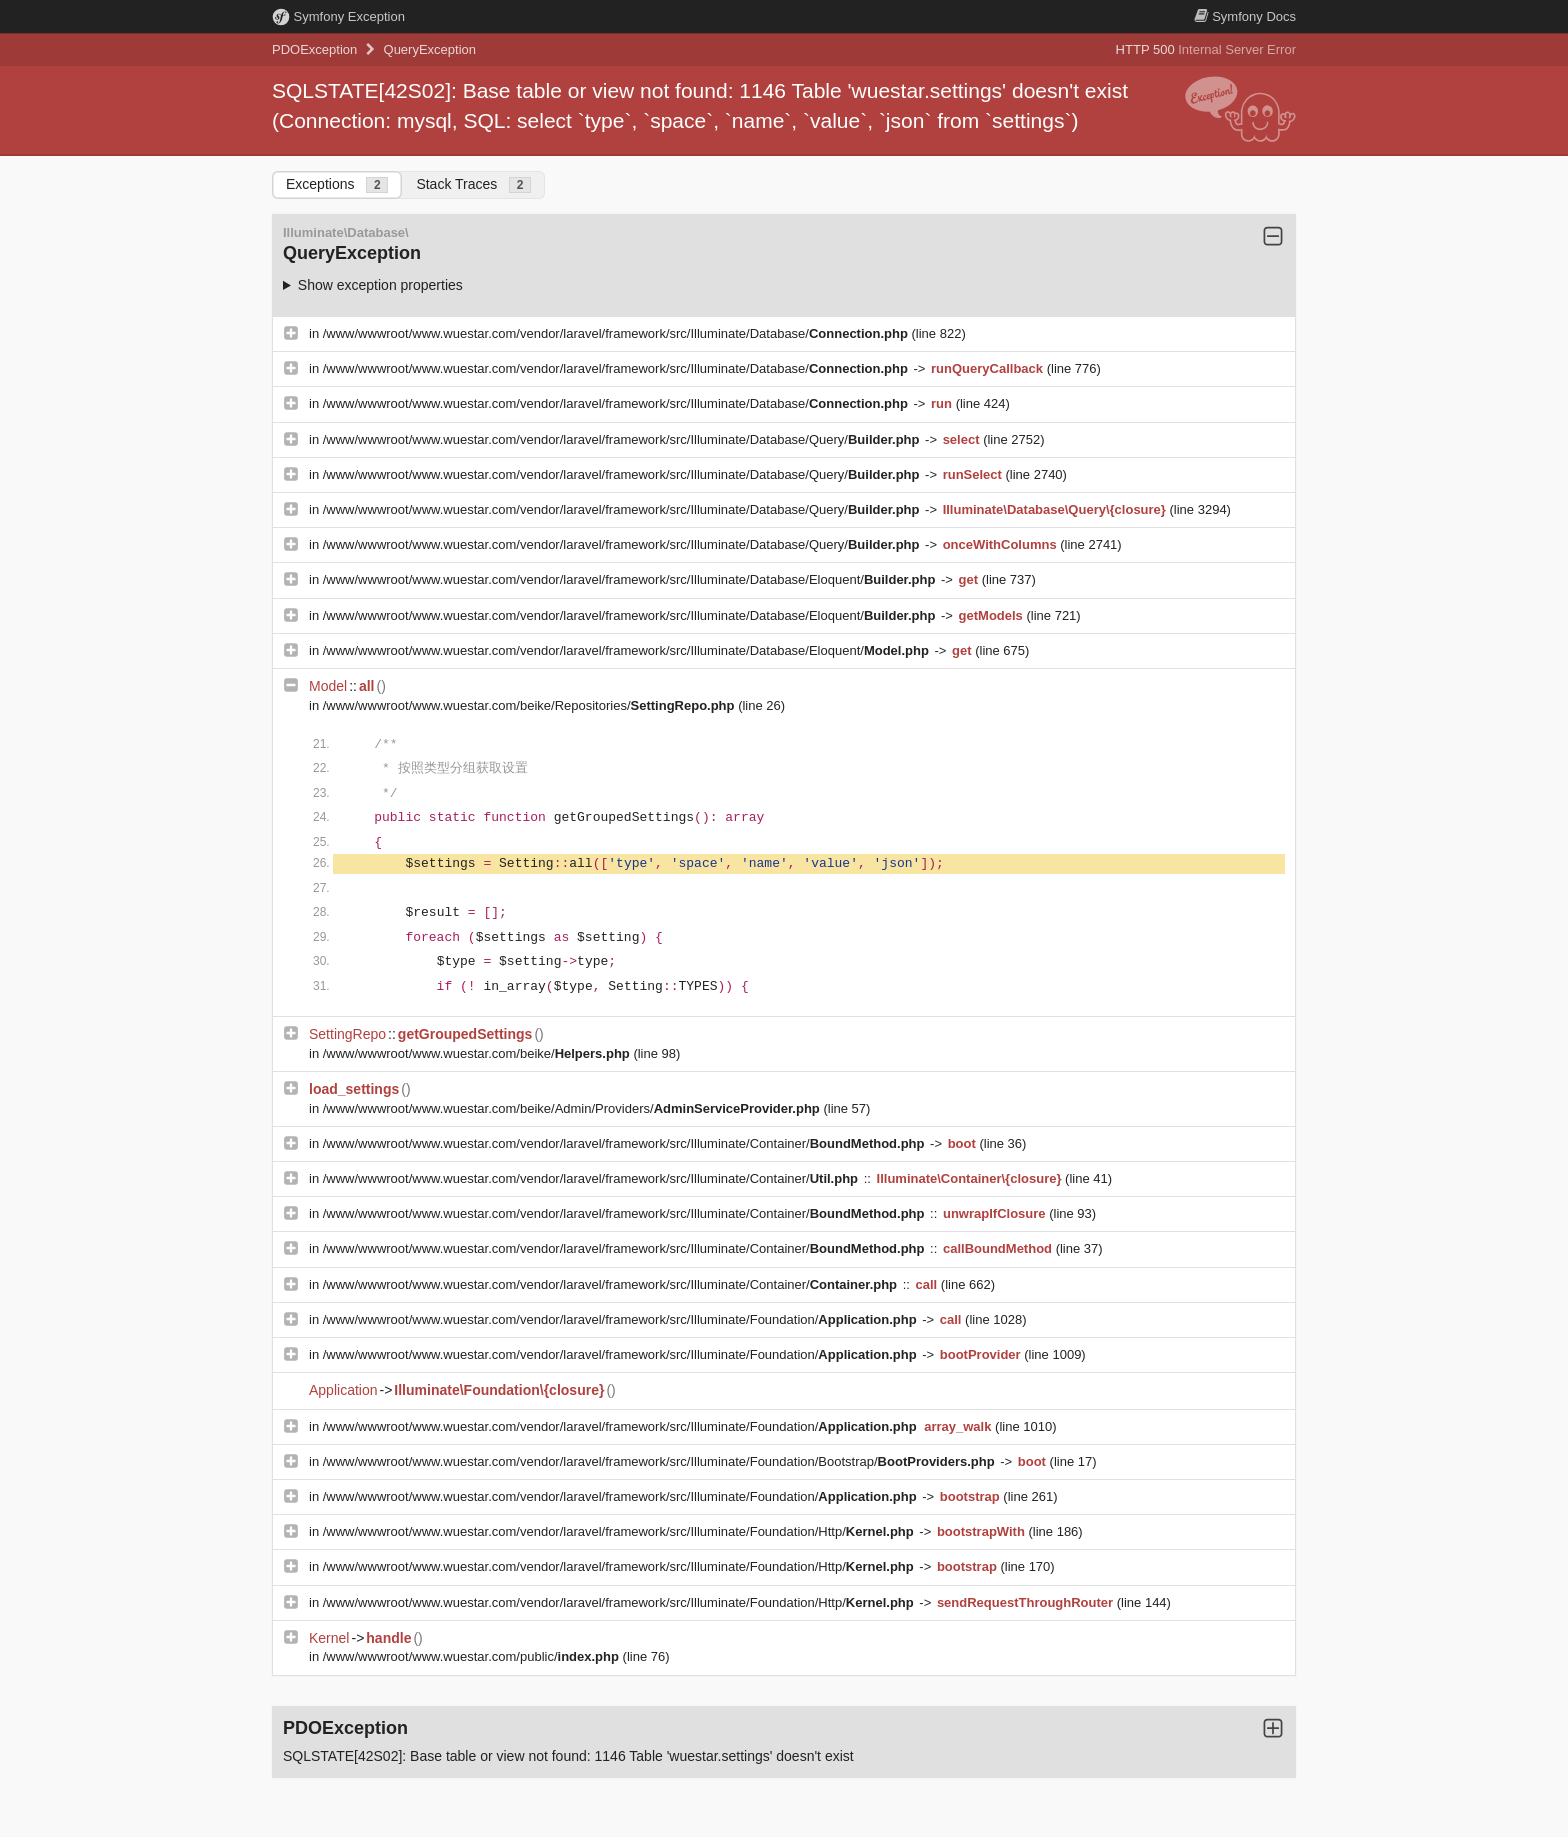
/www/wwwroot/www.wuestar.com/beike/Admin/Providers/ (573, 1108)
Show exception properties (380, 285)
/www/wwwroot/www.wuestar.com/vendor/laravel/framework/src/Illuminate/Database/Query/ (623, 439)
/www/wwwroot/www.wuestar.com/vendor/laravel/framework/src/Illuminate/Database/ (617, 333)
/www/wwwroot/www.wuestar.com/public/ (473, 1656)
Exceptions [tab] (337, 184)
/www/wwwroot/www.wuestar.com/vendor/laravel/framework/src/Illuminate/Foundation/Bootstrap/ (661, 1461)
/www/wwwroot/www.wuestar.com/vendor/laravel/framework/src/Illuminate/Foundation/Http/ (620, 1531)
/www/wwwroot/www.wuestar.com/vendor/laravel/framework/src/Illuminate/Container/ (625, 1143)
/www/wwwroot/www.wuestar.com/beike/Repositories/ (530, 705)
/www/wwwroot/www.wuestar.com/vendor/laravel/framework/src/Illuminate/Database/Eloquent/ (631, 579)
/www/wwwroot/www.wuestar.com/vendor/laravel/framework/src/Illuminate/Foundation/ (621, 1319)
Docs (1245, 16)
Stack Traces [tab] (473, 184)
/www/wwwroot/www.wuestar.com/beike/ (478, 1053)
